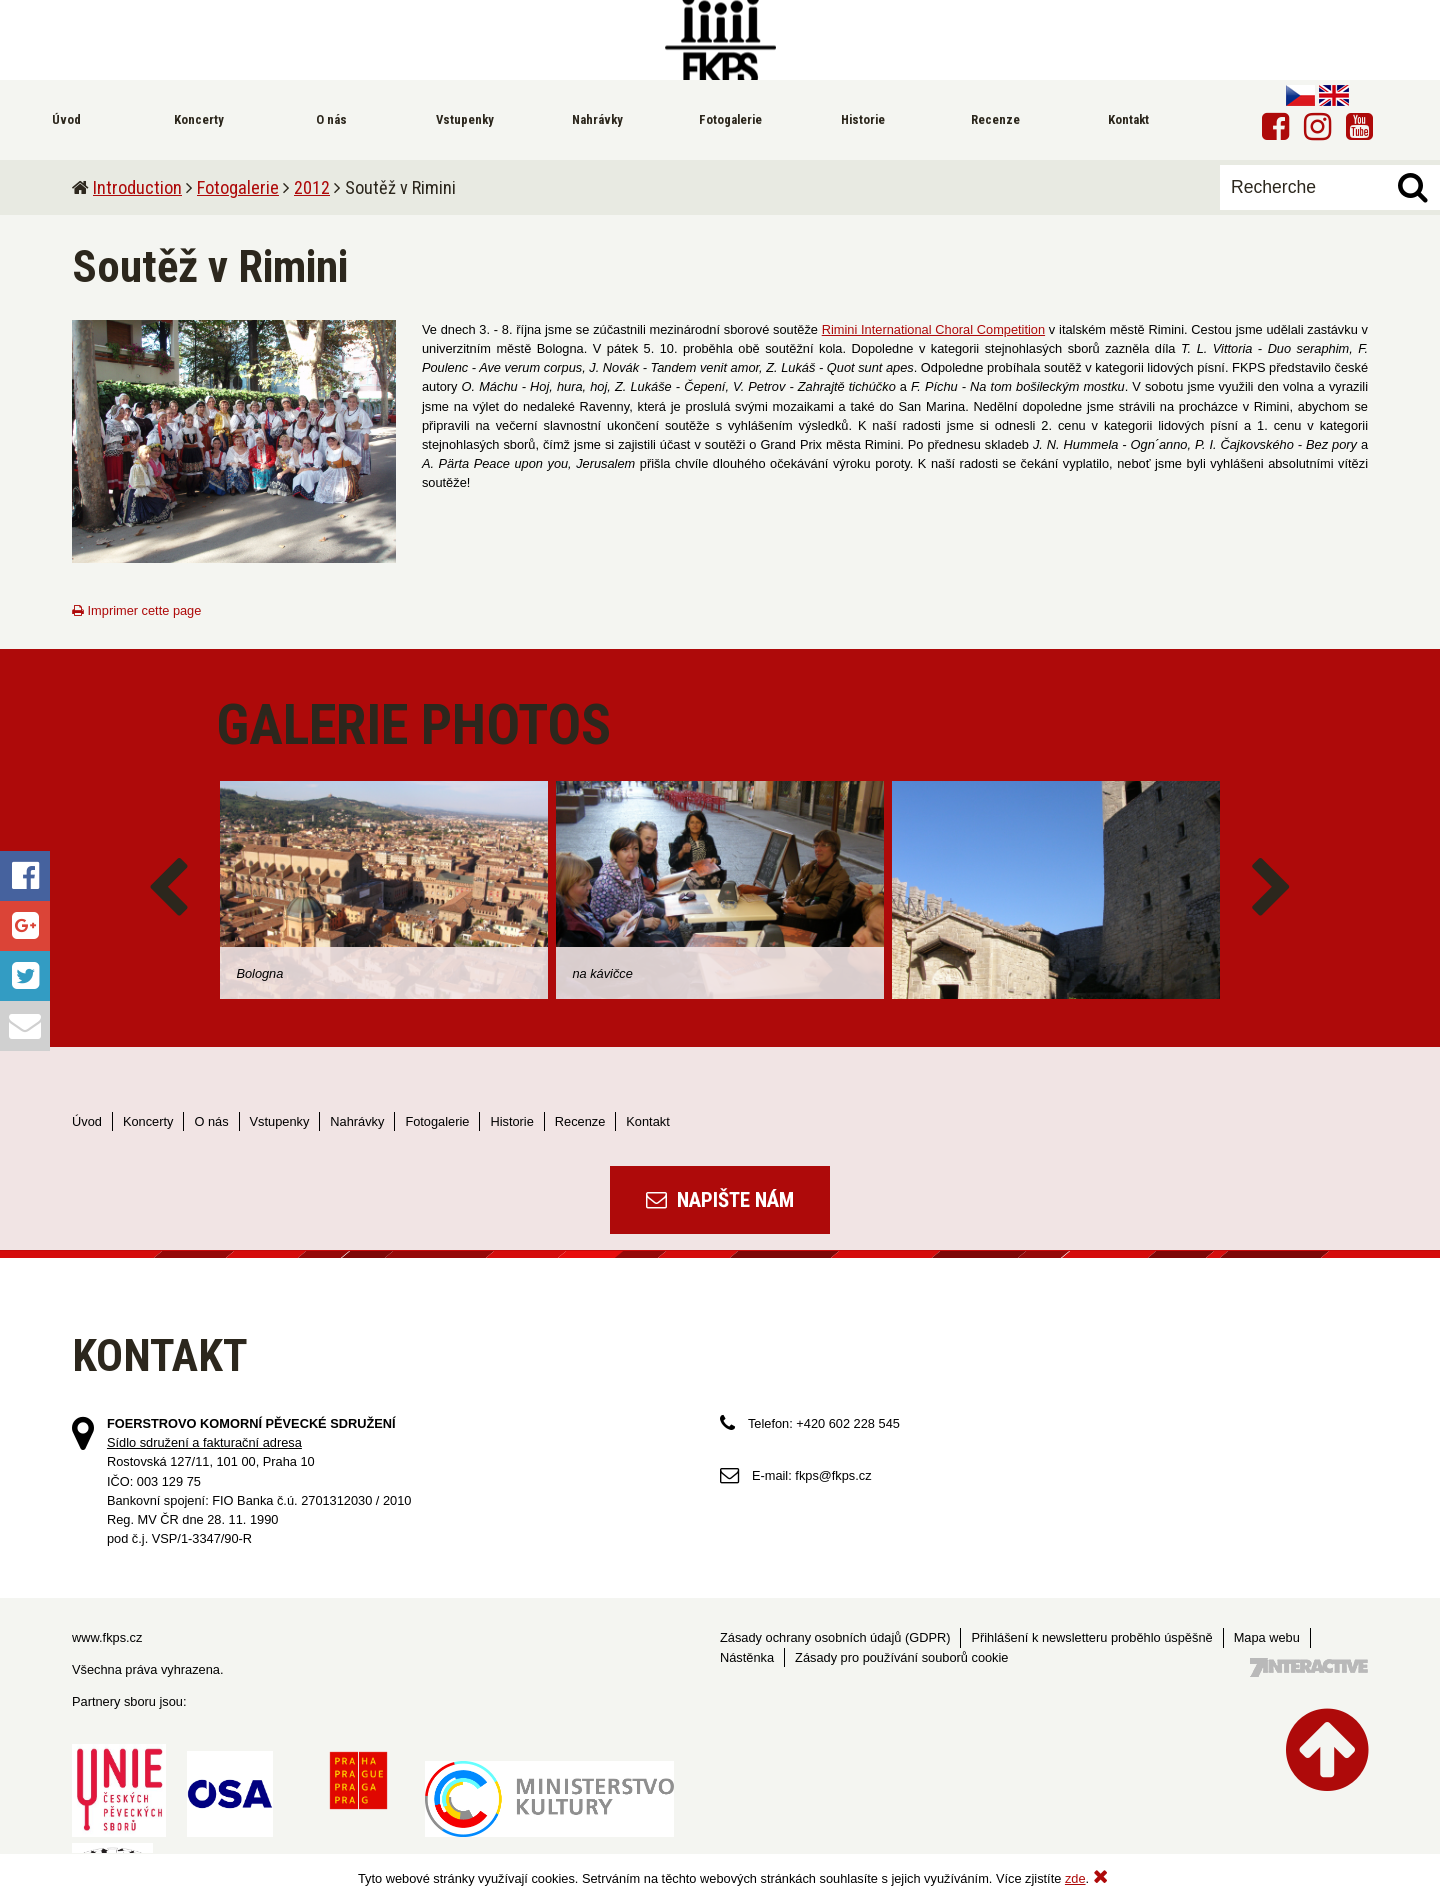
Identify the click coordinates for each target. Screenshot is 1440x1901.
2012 (312, 187)
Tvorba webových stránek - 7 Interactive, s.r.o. (1309, 1667)
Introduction (137, 187)
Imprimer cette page (136, 610)
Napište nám (720, 1200)
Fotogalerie (238, 187)
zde (1075, 1878)
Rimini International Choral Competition (933, 329)
